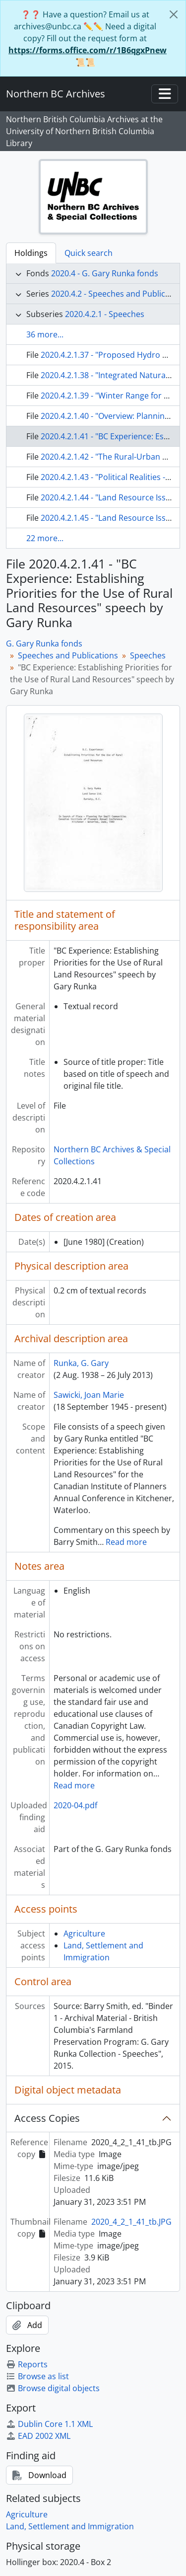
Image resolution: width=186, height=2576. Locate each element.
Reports (27, 2364)
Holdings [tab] (31, 252)
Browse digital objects (53, 2388)
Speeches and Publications (68, 655)
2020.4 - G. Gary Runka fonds (104, 273)
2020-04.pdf (75, 1805)
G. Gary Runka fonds (44, 643)
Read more (126, 1541)
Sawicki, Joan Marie (89, 1394)
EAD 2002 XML (38, 2435)
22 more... (44, 538)
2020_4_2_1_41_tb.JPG (131, 2221)
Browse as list (37, 2376)
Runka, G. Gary (81, 1363)
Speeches (148, 655)
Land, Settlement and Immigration (70, 2526)
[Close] (174, 14)
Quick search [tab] (88, 252)
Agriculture (84, 1933)
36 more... (44, 334)
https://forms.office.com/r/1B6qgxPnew (87, 50)
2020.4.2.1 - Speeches (104, 314)
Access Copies (47, 2118)
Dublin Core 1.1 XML (49, 2423)
